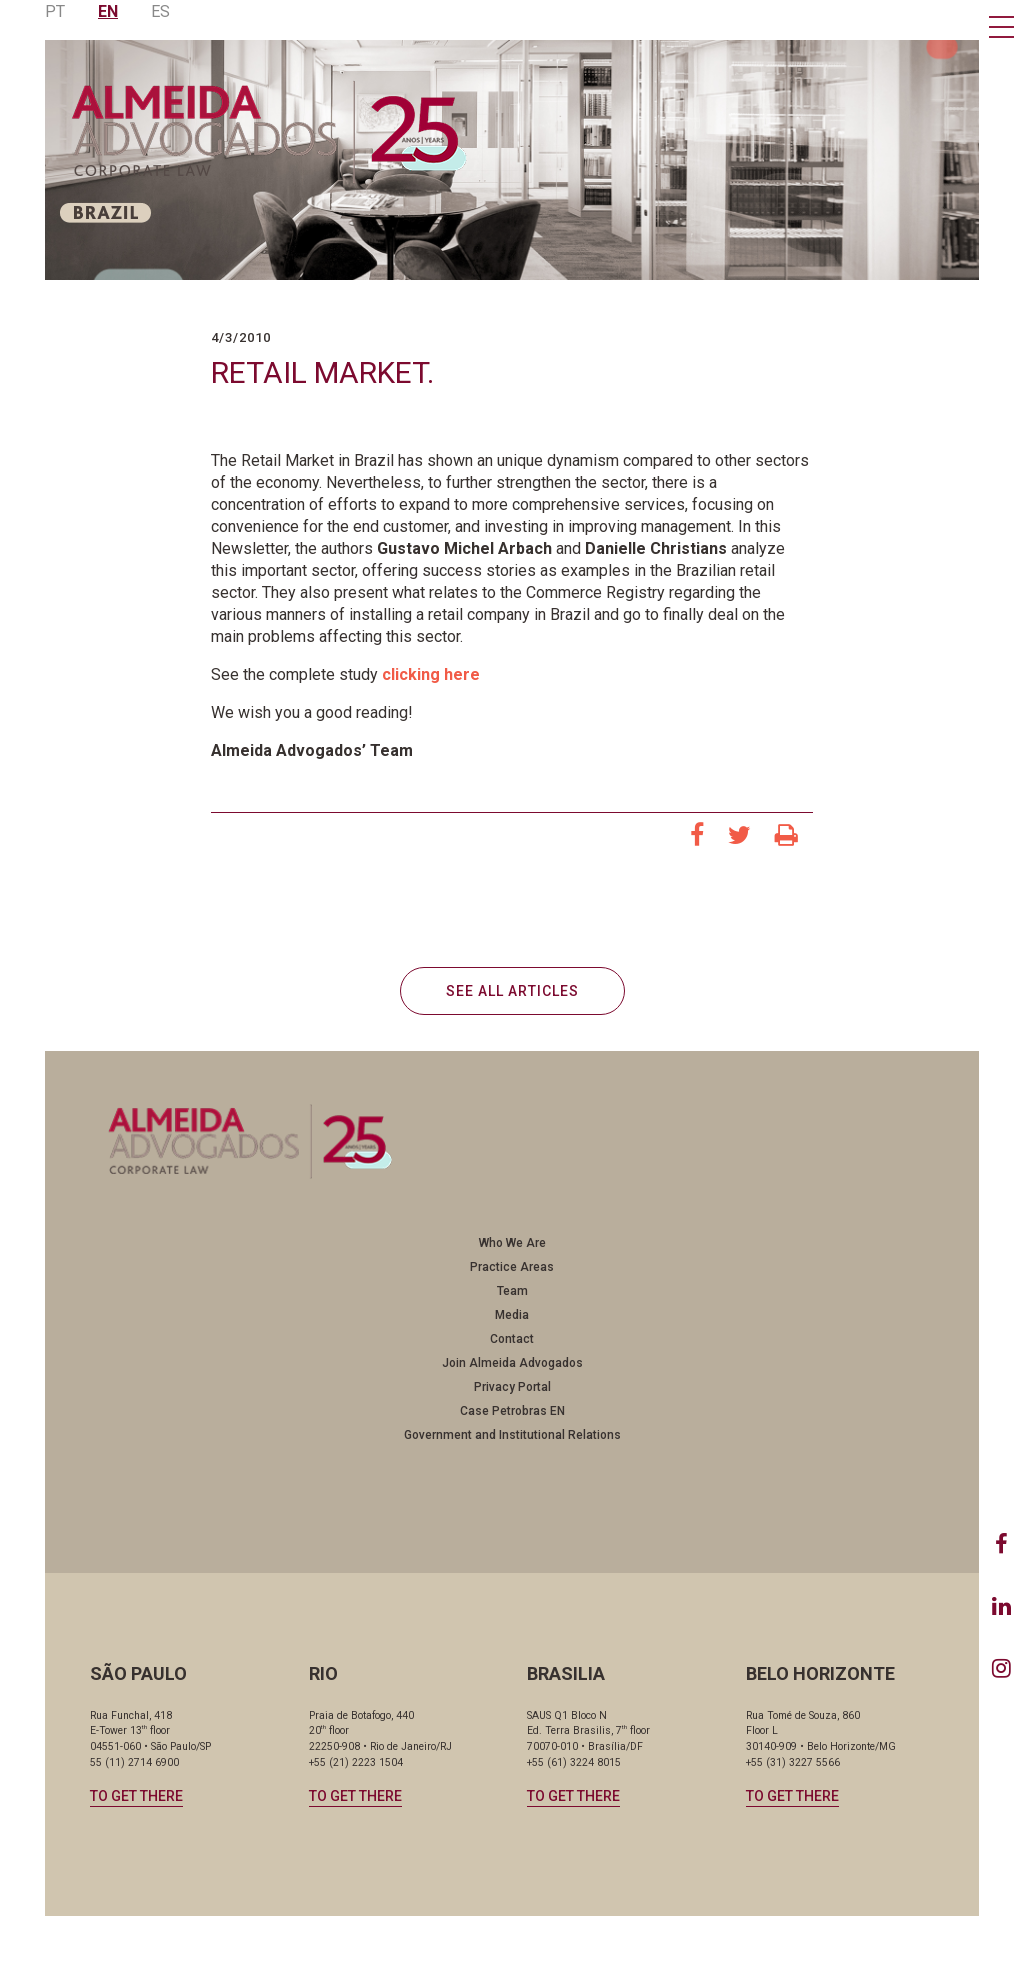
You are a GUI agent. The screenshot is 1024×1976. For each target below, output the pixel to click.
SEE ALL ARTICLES (512, 991)
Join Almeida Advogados (512, 1363)
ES (160, 11)
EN (108, 11)
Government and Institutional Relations (512, 1435)
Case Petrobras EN (512, 1411)
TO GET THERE (136, 1796)
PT (55, 11)
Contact (512, 1339)
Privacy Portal (512, 1387)
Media (512, 1315)
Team (512, 1291)
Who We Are (512, 1243)
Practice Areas (512, 1267)
